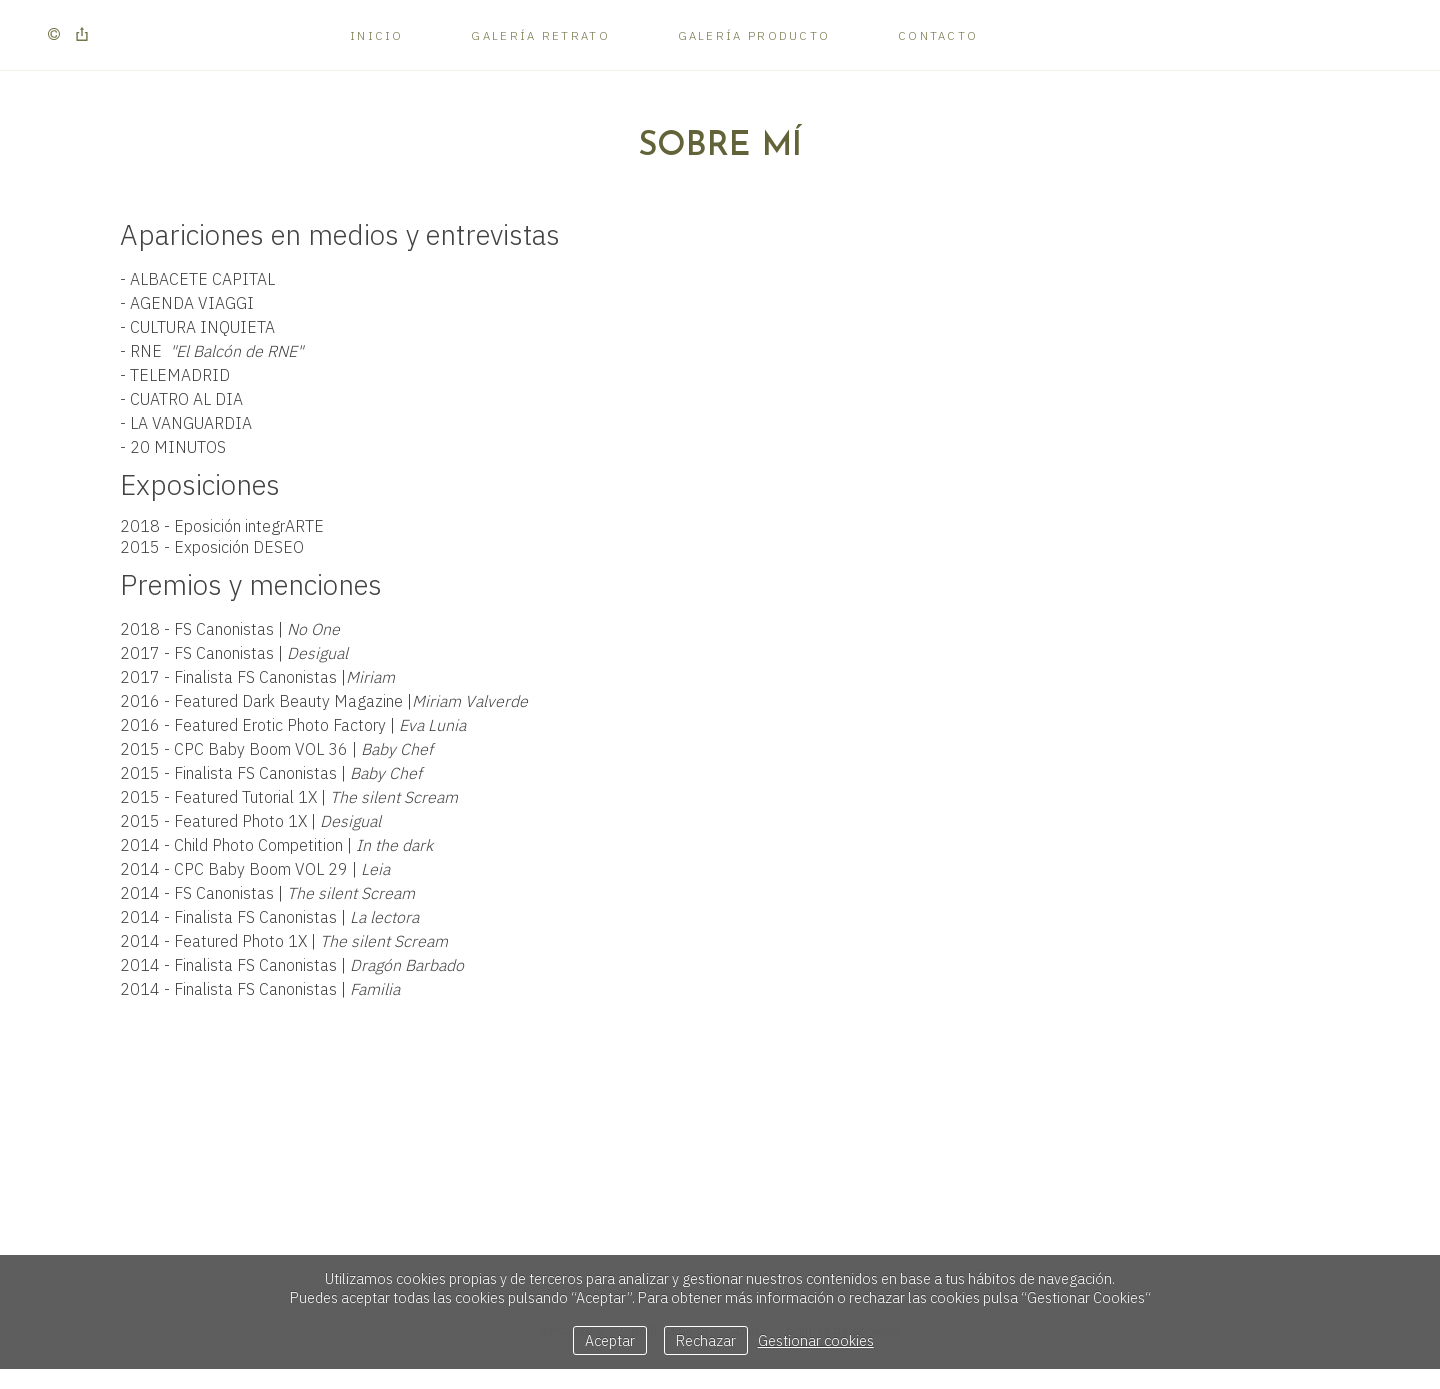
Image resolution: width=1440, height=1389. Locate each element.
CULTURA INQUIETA (202, 327)
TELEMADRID (180, 375)
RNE (216, 351)
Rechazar (706, 1340)
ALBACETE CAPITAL (202, 279)
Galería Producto (754, 35)
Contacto (938, 35)
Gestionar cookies (816, 1340)
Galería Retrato (540, 35)
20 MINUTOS (178, 447)
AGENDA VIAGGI (192, 303)
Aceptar (610, 1340)
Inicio (377, 35)
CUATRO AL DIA (186, 399)
